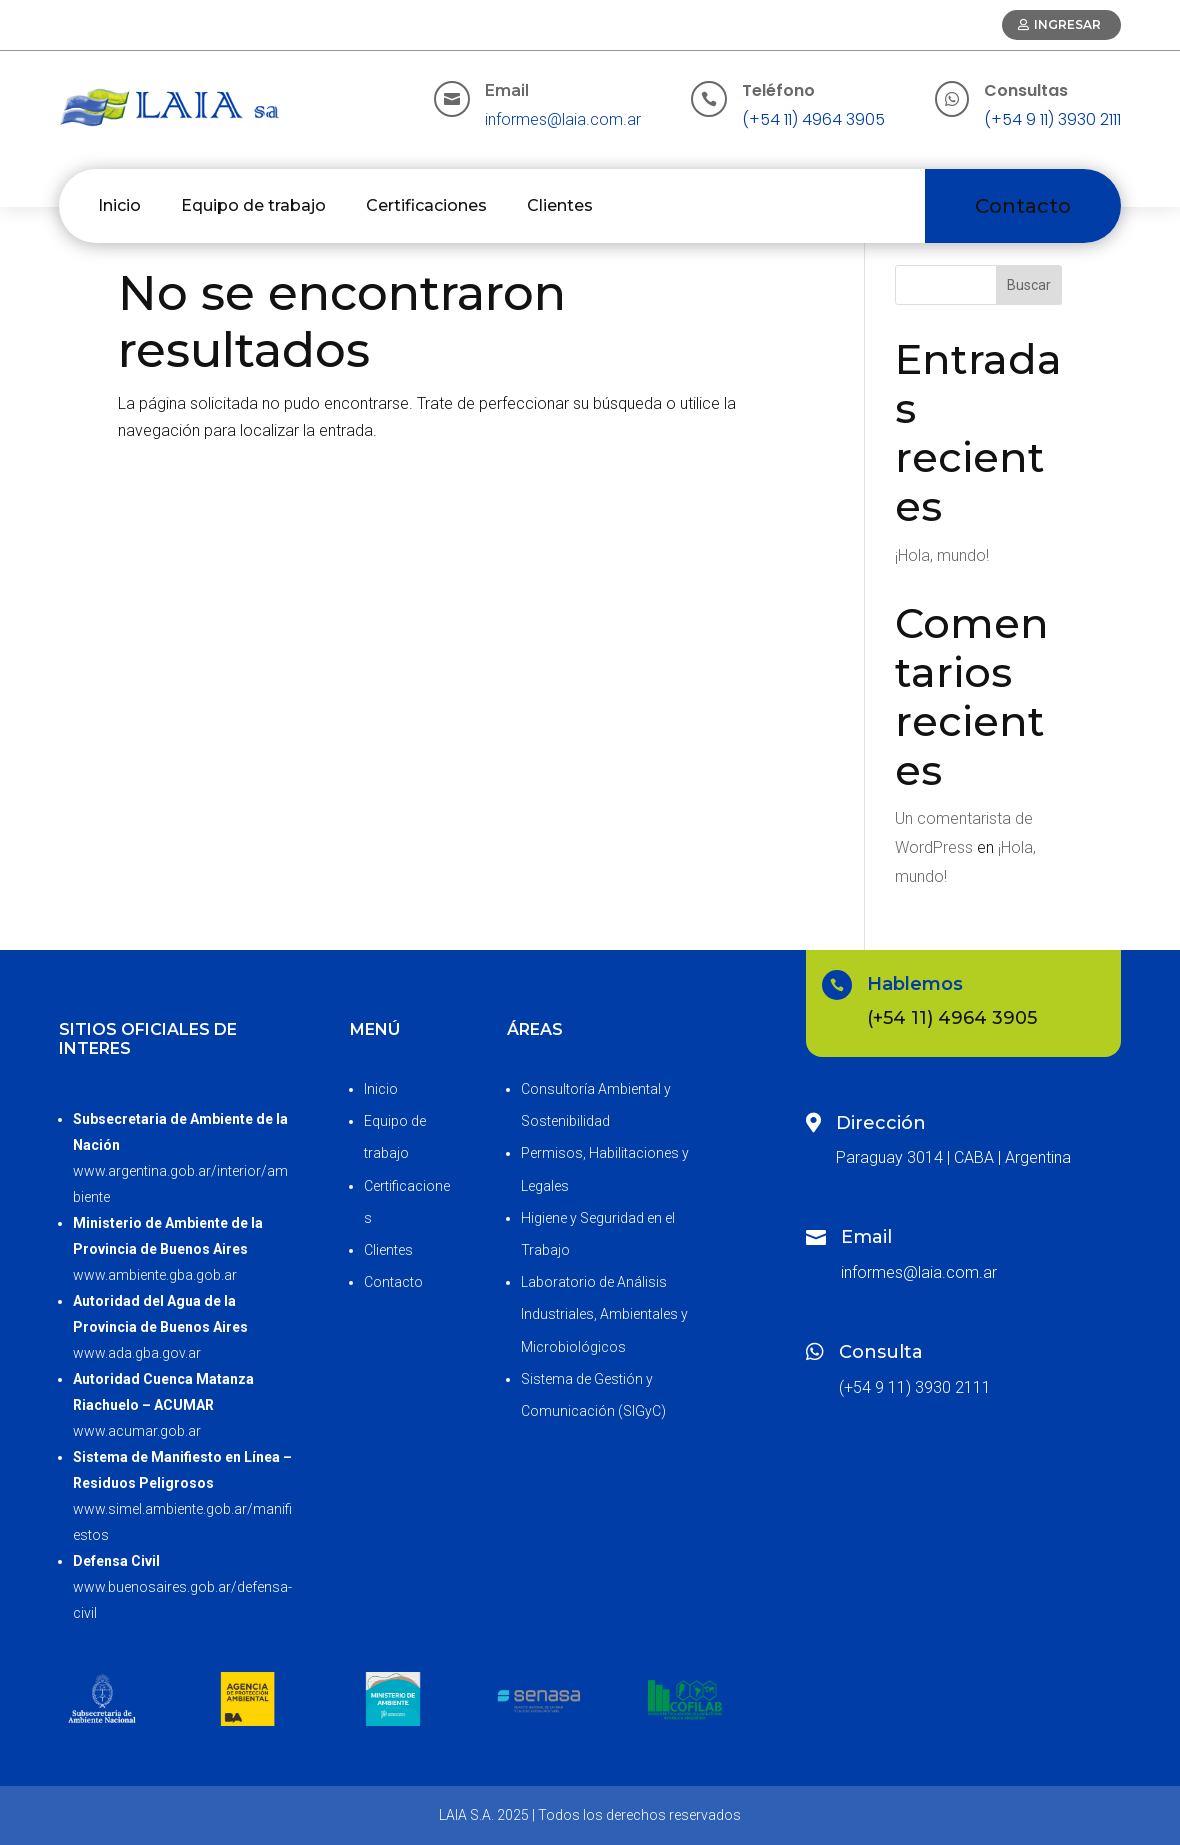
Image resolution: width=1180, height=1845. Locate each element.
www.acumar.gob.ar (137, 1431)
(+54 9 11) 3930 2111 (1052, 119)
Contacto (1023, 206)
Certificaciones (426, 205)
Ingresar (1067, 24)
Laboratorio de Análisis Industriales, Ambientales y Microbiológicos (604, 1314)
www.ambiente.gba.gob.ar (155, 1275)
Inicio (119, 205)
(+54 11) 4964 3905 (813, 119)
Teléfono (778, 90)
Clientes (560, 205)
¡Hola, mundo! (942, 555)
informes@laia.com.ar (563, 119)
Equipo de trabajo (253, 205)
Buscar (1029, 285)
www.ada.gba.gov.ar (137, 1353)
